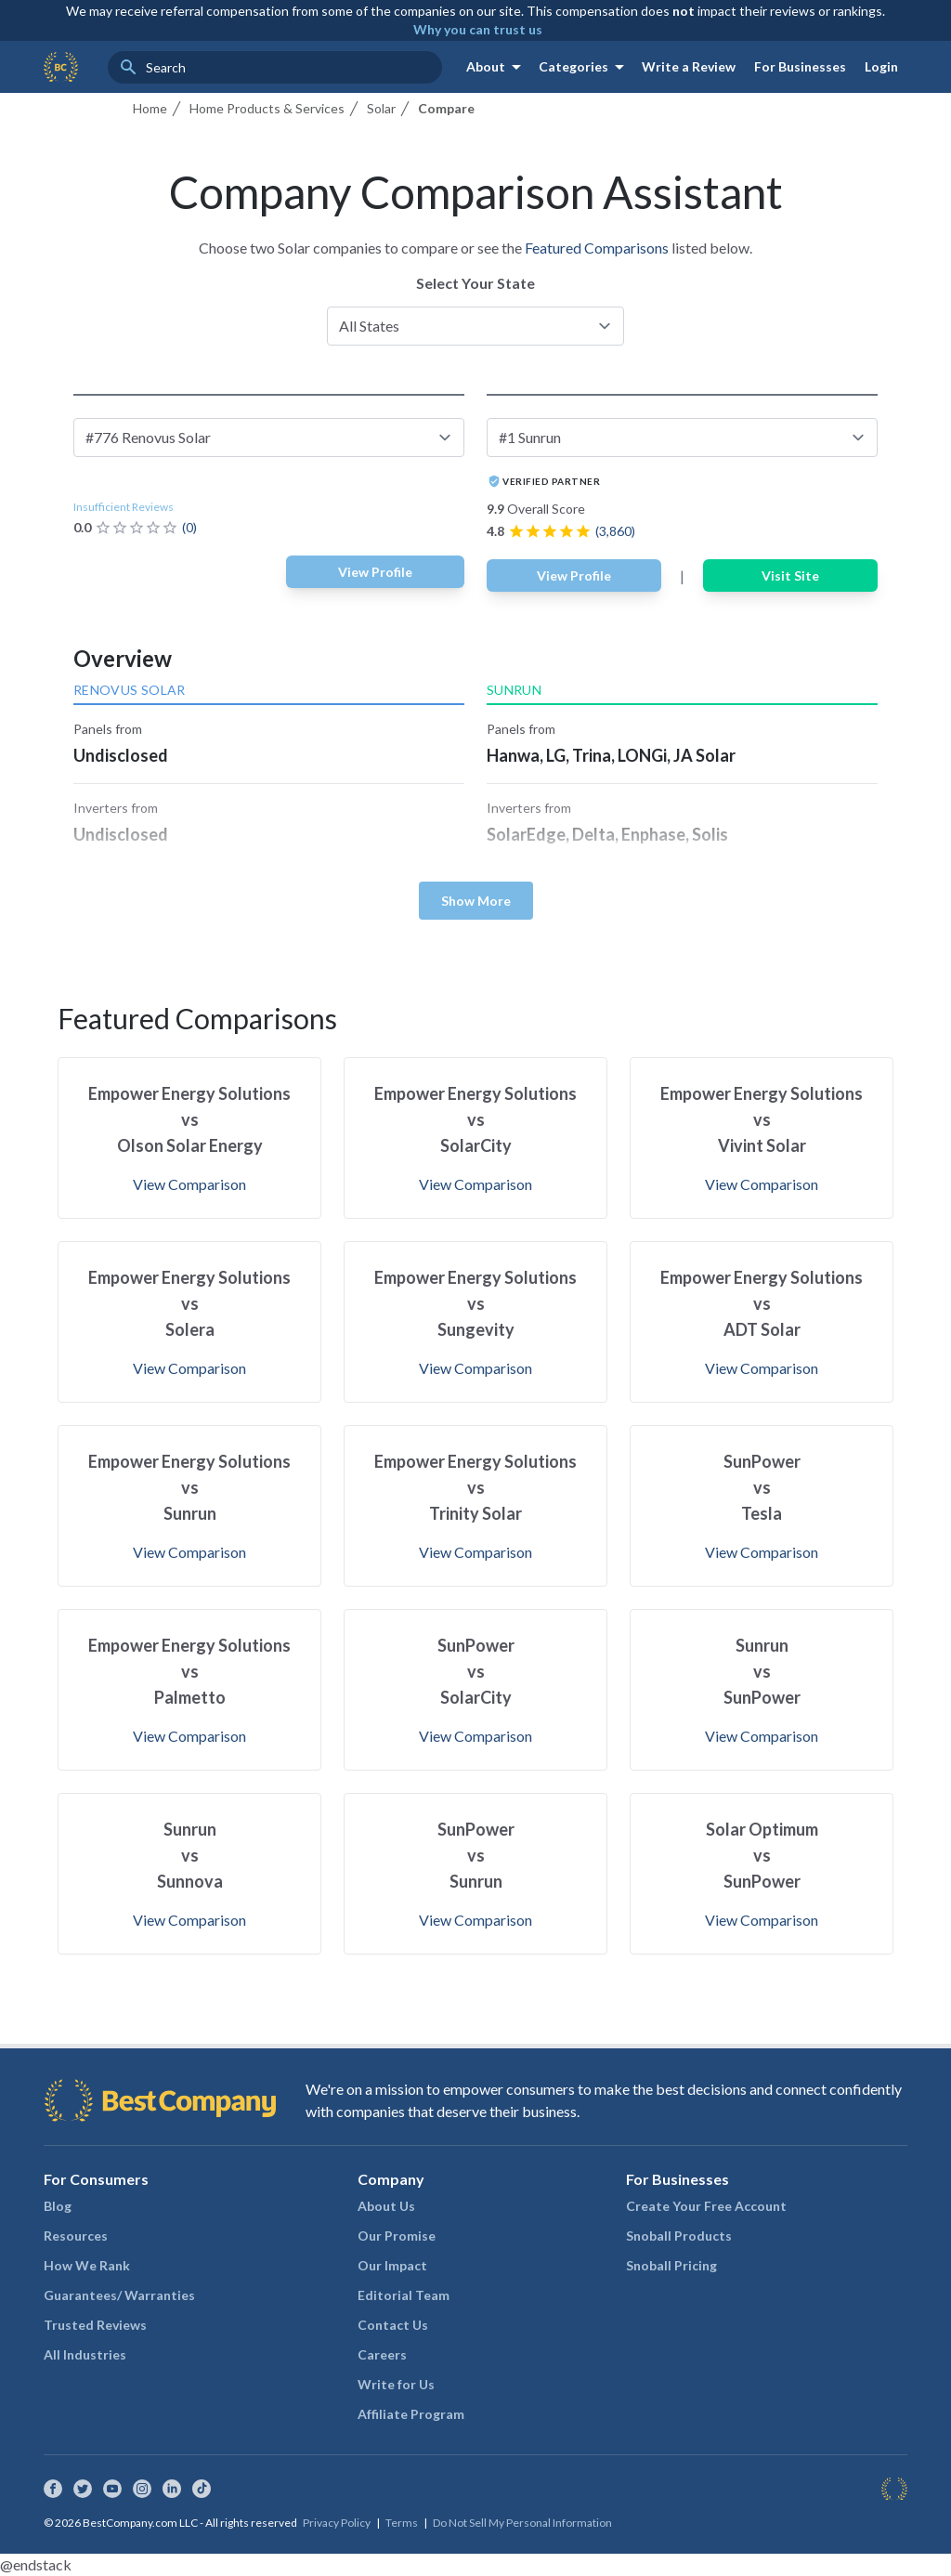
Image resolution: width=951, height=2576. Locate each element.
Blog (58, 2206)
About (497, 67)
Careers (382, 2354)
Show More (476, 901)
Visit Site (790, 575)
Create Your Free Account (706, 2206)
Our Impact (392, 2265)
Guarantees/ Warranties (119, 2295)
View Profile (375, 572)
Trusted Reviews (95, 2325)
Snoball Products (679, 2235)
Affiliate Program (411, 2414)
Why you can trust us (477, 29)
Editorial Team (403, 2295)
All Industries (85, 2354)
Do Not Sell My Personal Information (522, 2523)
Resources (76, 2235)
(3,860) (615, 531)
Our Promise (397, 2235)
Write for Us (396, 2384)
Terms (401, 2523)
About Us (386, 2206)
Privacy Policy (337, 2523)
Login (881, 66)
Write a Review (689, 66)
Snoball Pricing (671, 2265)
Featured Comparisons (597, 247)
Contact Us (393, 2325)
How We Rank (87, 2265)
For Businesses (800, 66)
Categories (585, 67)
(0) (189, 527)
